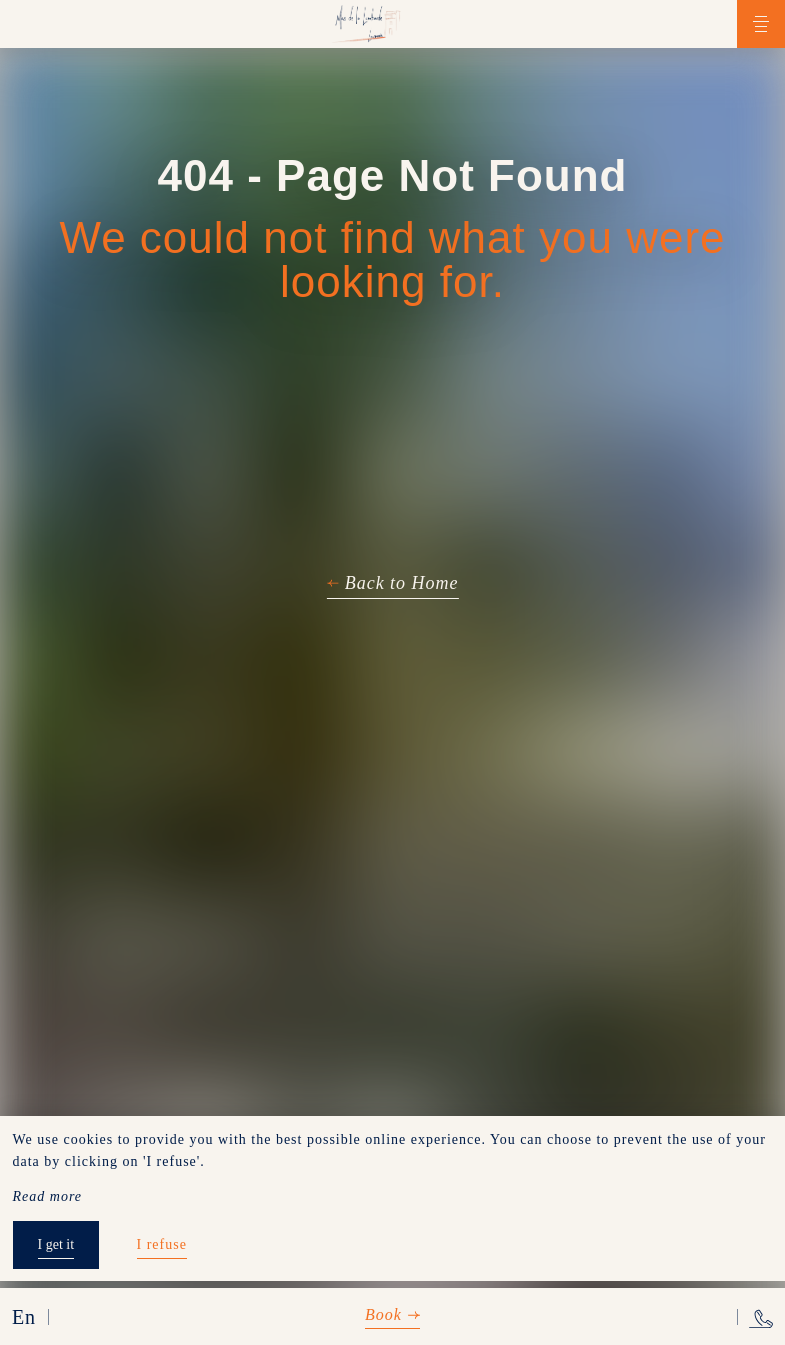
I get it (56, 1244)
